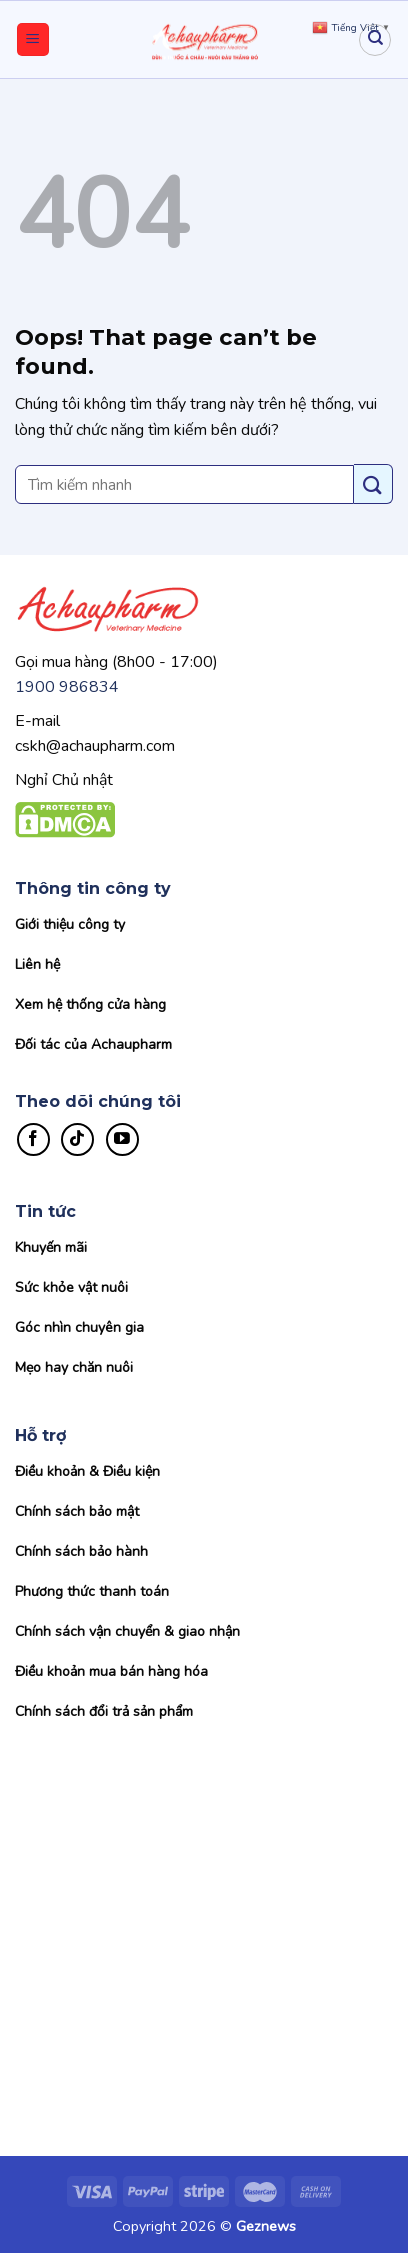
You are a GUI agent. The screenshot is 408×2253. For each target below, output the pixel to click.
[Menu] (33, 39)
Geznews (266, 2226)
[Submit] (373, 484)
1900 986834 (67, 687)
